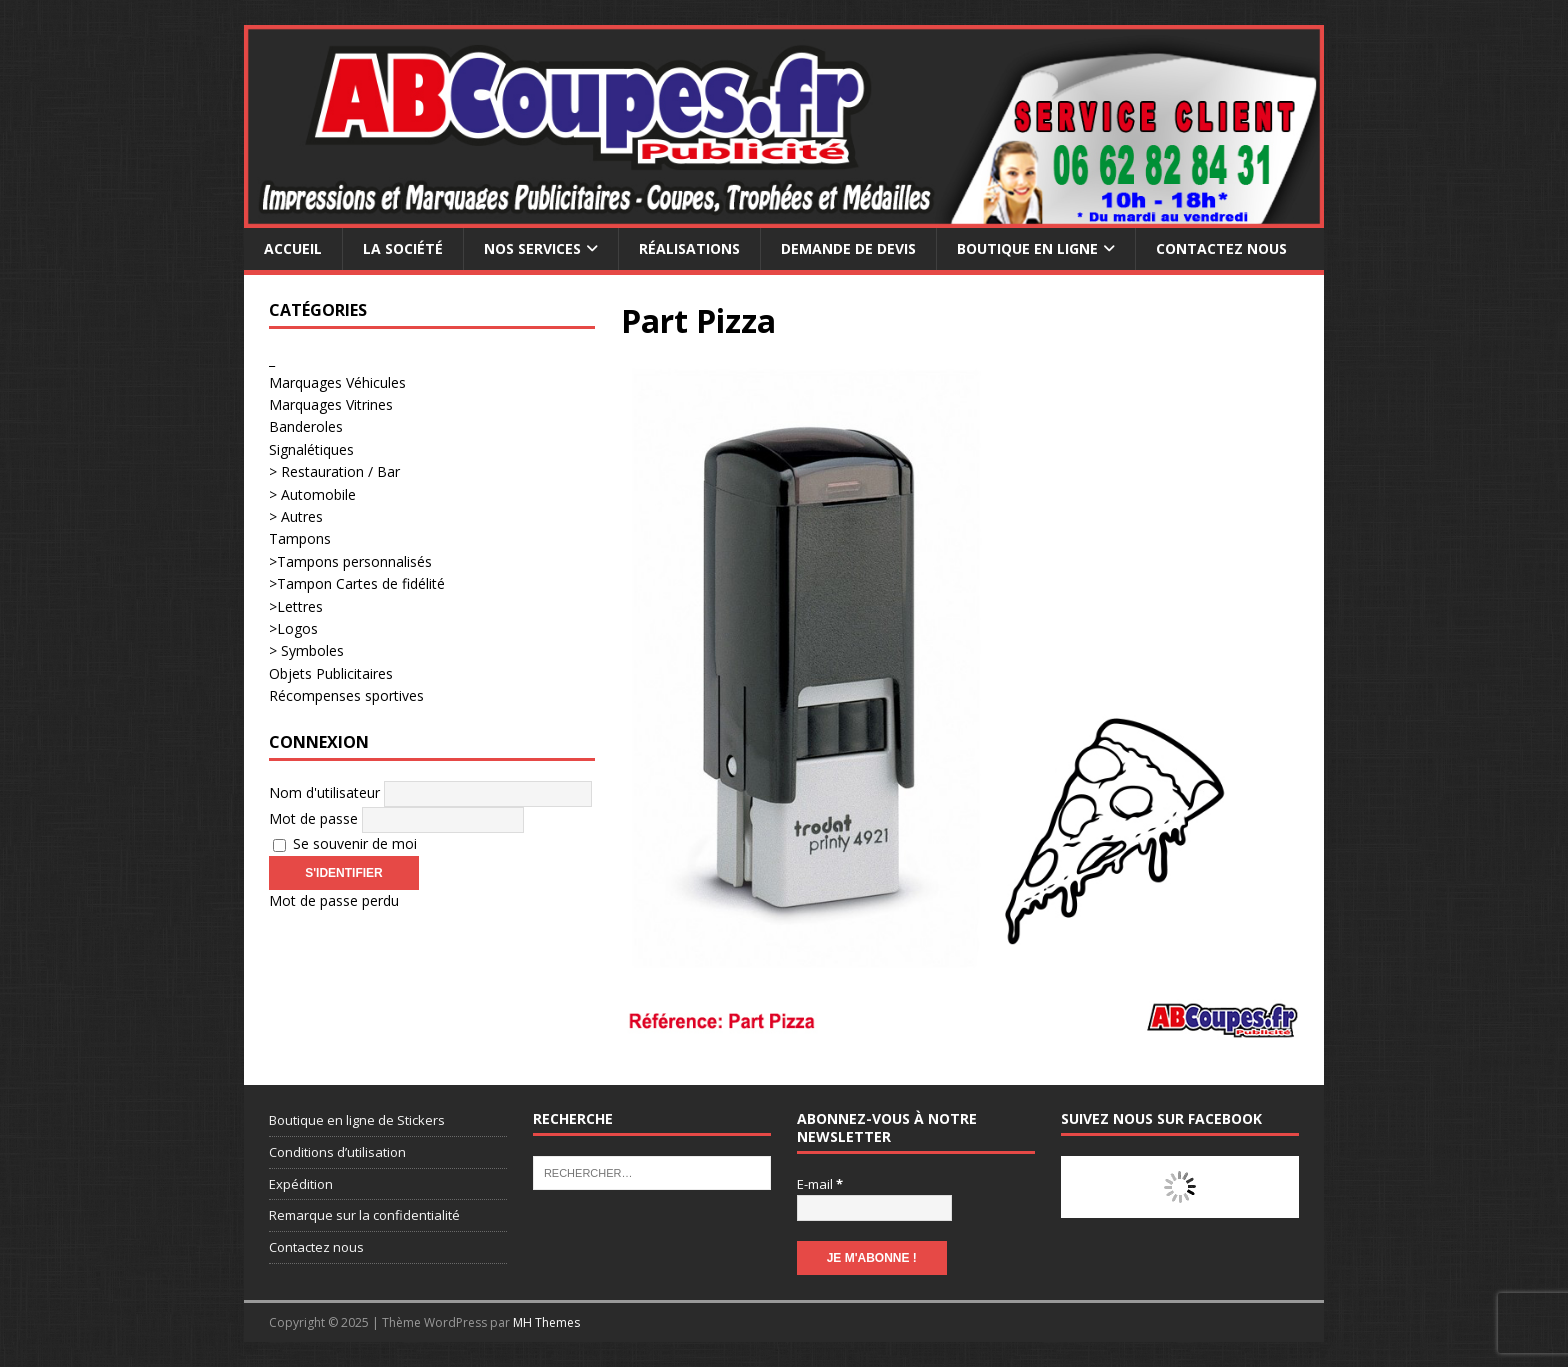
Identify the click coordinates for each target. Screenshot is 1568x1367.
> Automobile (312, 494)
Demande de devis (848, 248)
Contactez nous (1221, 248)
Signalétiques (311, 449)
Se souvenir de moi (345, 843)
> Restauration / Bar (334, 471)
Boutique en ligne (1027, 248)
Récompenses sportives (346, 695)
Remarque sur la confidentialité (364, 1215)
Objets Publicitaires (331, 673)
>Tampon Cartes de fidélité (357, 583)
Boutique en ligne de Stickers (357, 1120)
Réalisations (689, 248)
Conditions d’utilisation (337, 1152)
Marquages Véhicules (337, 382)
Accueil (293, 248)
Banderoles (306, 426)
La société (403, 248)
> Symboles (306, 650)
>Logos (293, 628)
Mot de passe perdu (334, 900)
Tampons (300, 538)
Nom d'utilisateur (324, 792)
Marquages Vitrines (331, 404)
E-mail (820, 1184)
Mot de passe (313, 818)
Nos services (532, 248)
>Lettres (296, 606)
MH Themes (546, 1322)
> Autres (296, 516)
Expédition (301, 1184)
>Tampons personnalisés (350, 561)
